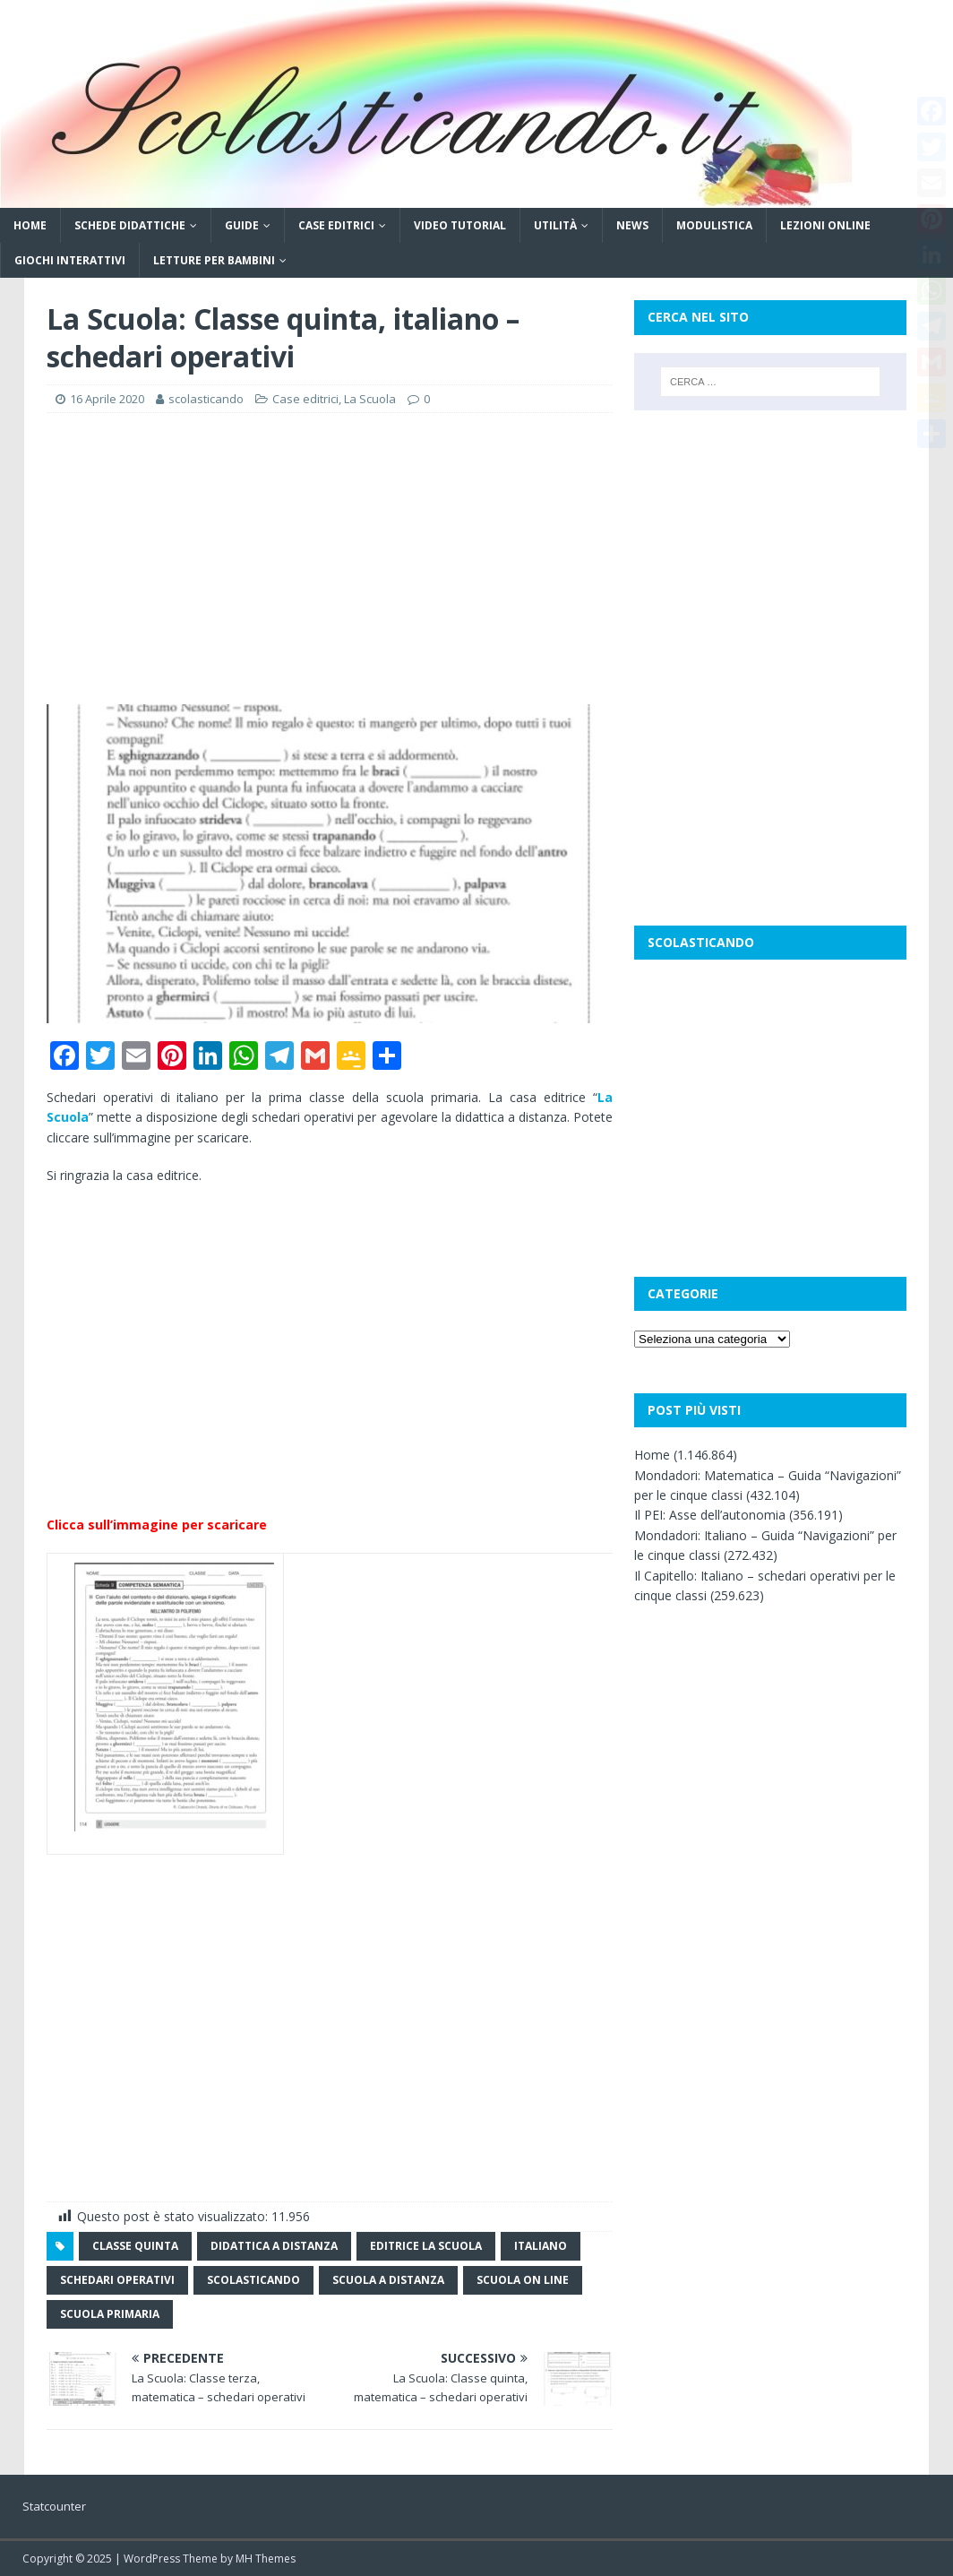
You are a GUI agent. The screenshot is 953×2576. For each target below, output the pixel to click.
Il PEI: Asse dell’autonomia (710, 1514)
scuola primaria (109, 2314)
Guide (242, 225)
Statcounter (54, 2506)
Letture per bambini (214, 260)
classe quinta (135, 2245)
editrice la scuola (426, 2245)
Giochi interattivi (69, 260)
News (632, 225)
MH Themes (266, 2558)
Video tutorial (460, 225)
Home (30, 225)
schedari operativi (117, 2279)
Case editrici (336, 225)
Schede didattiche (129, 225)
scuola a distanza (388, 2279)
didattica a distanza (274, 2245)
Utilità (555, 225)
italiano (540, 2245)
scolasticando (206, 399)
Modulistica (714, 225)
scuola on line (522, 2279)
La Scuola (370, 399)
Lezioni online (825, 225)
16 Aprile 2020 (107, 399)
